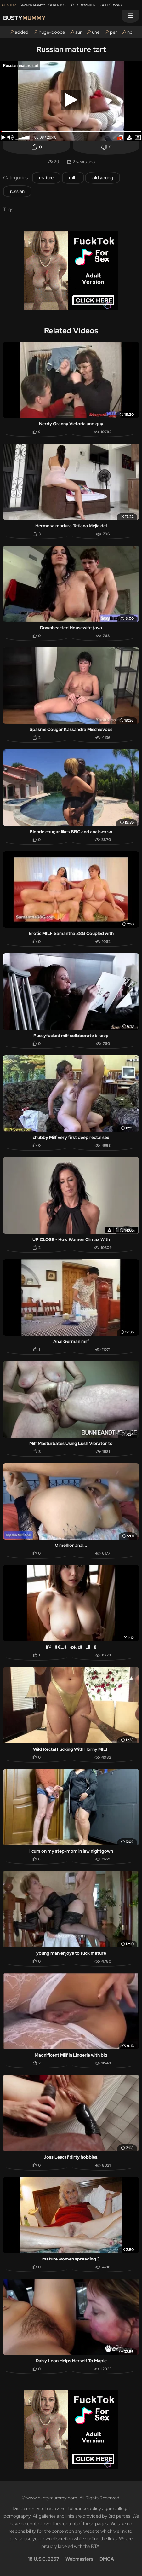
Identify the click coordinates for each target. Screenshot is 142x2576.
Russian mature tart (71, 49)
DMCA (106, 2559)
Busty (24, 17)
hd (130, 32)
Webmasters (79, 2559)
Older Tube (58, 5)
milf (73, 178)
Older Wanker (83, 5)
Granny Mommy (32, 5)
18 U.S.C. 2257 (43, 2559)
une (95, 32)
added (21, 32)
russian (17, 191)
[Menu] (130, 16)
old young (102, 178)
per (113, 32)
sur (78, 32)
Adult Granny (110, 5)
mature (46, 178)
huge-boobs (52, 32)
